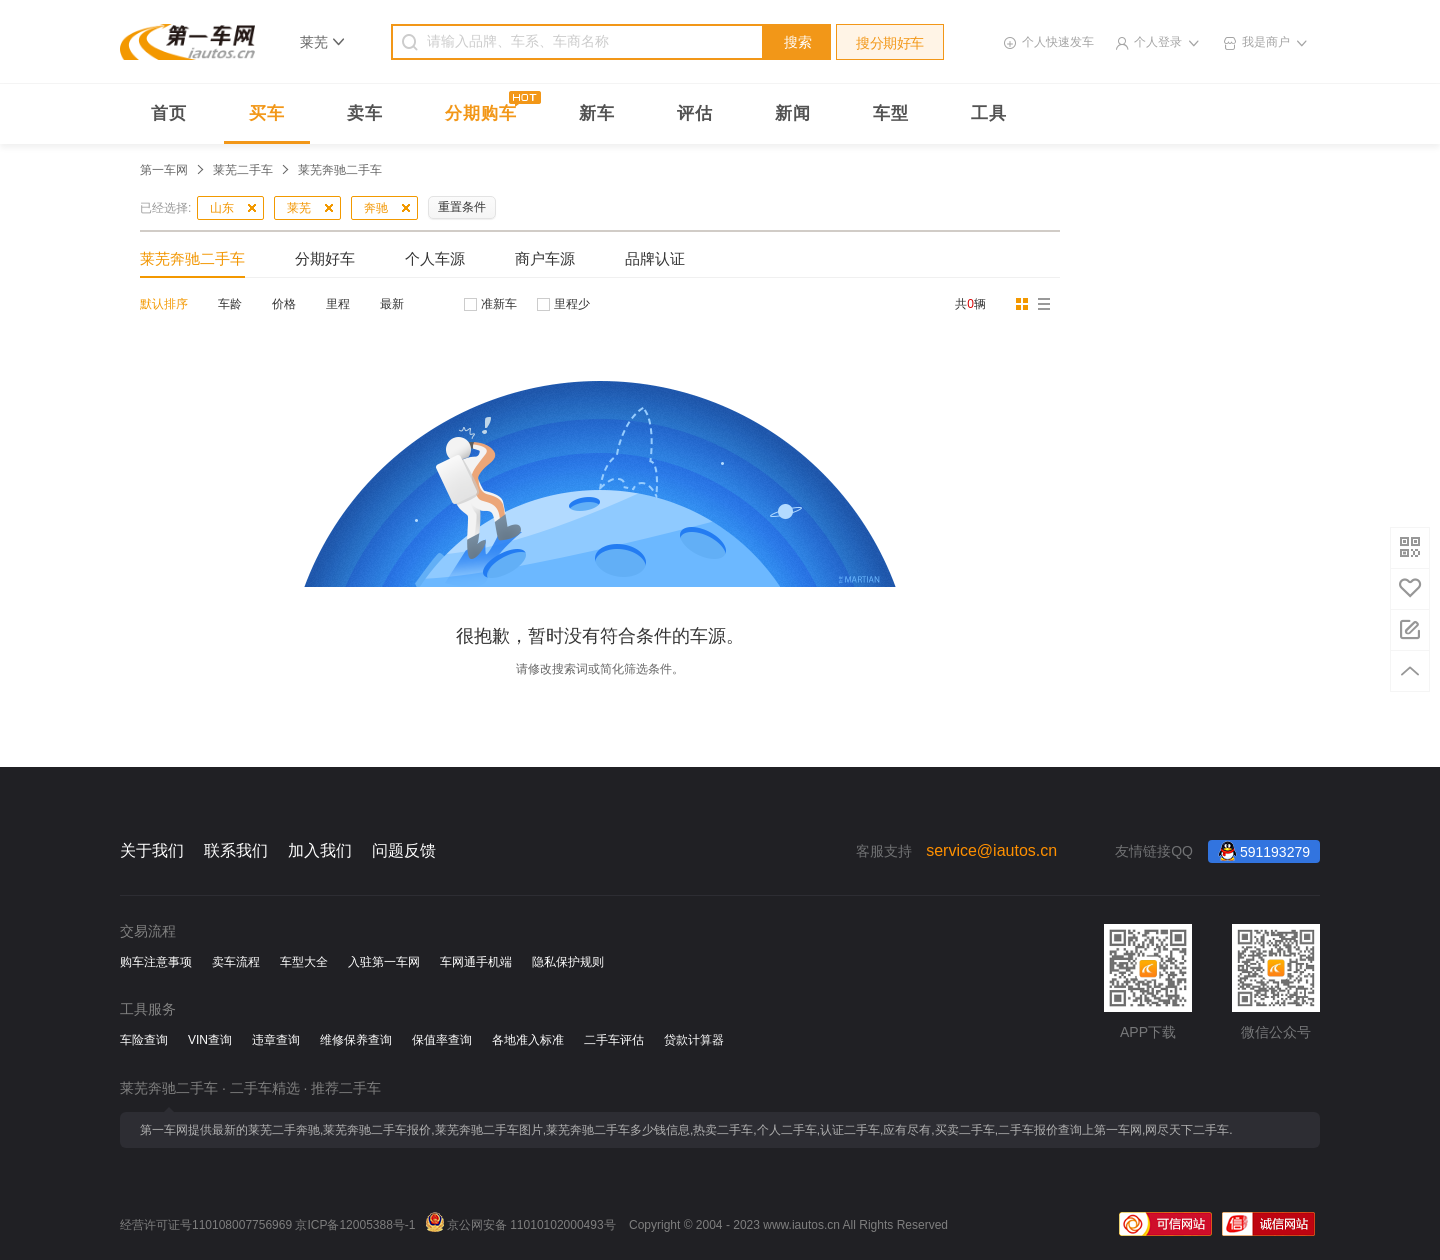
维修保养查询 (356, 1040)
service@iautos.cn (991, 850)
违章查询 (276, 1040)
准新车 (499, 304)
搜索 (798, 42)
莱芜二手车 (243, 170)
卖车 (365, 113)
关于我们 (152, 850)
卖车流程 (236, 962)
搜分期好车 (890, 43)
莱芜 (299, 208)
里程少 (572, 304)
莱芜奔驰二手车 (192, 258)
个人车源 (435, 258)
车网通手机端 (476, 962)
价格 (284, 304)
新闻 (793, 113)
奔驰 (376, 208)
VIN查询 (210, 1040)
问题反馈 (404, 850)
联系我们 (236, 850)
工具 (989, 113)
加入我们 (320, 850)
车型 (891, 113)
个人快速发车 (1058, 42)
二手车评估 (614, 1040)
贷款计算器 (694, 1040)
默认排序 (164, 304)
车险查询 (144, 1040)
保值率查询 (442, 1040)
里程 (338, 304)
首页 (169, 113)
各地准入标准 (528, 1040)
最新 (392, 304)
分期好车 (325, 258)
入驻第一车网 (384, 962)
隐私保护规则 (568, 962)
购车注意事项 (156, 962)
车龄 (230, 304)
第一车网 (164, 170)
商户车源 (545, 258)
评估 (695, 113)
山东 (222, 208)
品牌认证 (655, 258)
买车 (267, 113)
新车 (597, 113)
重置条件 (462, 207)
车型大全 (304, 962)
